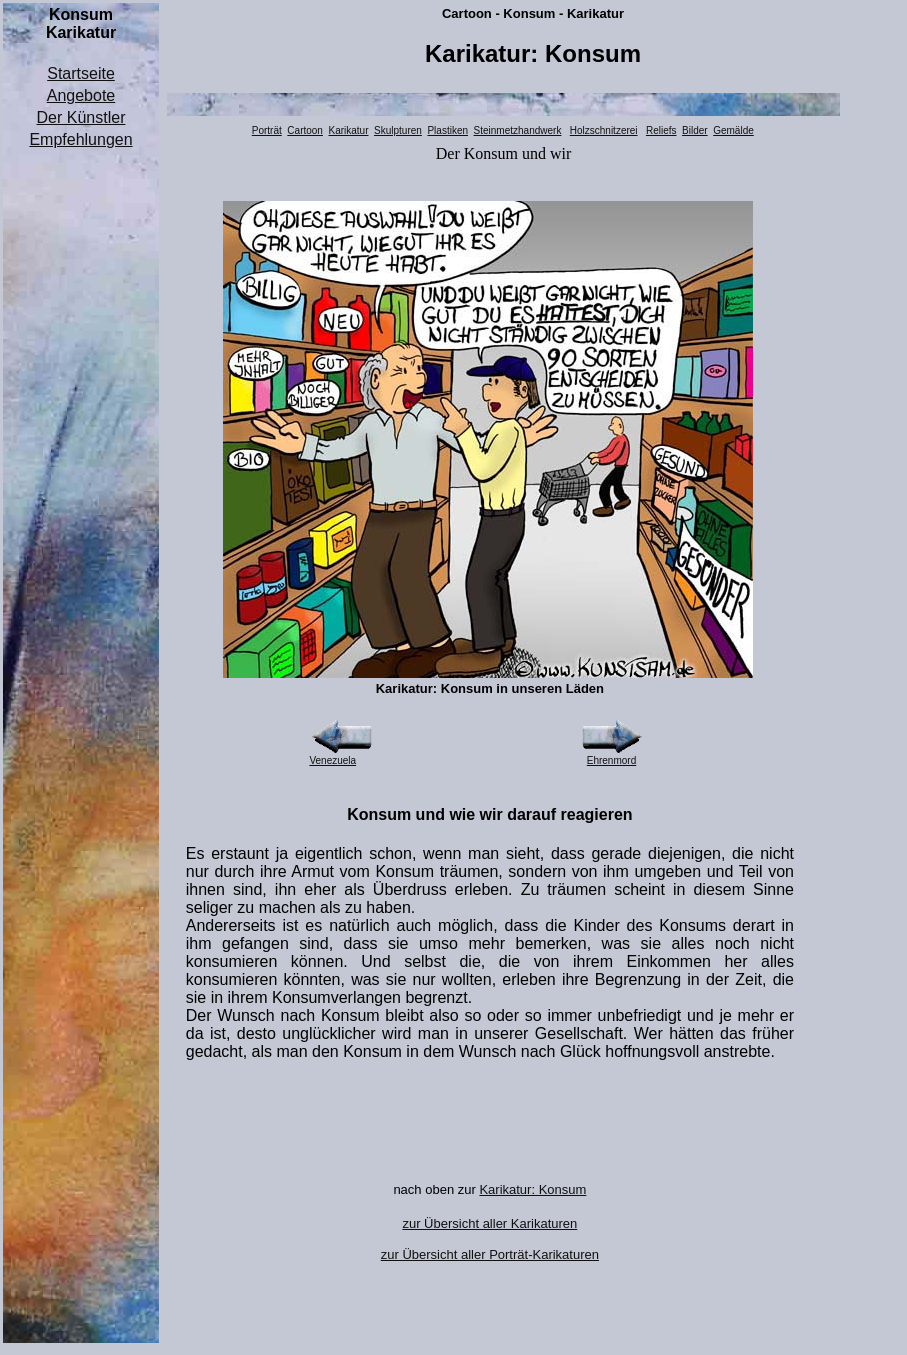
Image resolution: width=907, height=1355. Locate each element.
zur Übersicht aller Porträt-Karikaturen (490, 1254)
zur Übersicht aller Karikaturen (489, 1223)
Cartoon (305, 130)
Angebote (81, 95)
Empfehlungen (80, 139)
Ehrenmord (611, 760)
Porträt (267, 130)
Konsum (491, 153)
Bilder (695, 130)
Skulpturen (398, 130)
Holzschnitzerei (604, 130)
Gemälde (733, 130)
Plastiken (447, 130)
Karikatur (348, 130)
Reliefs (661, 130)
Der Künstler (81, 117)
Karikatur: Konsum (532, 1189)
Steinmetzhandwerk (518, 130)
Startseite (81, 73)
